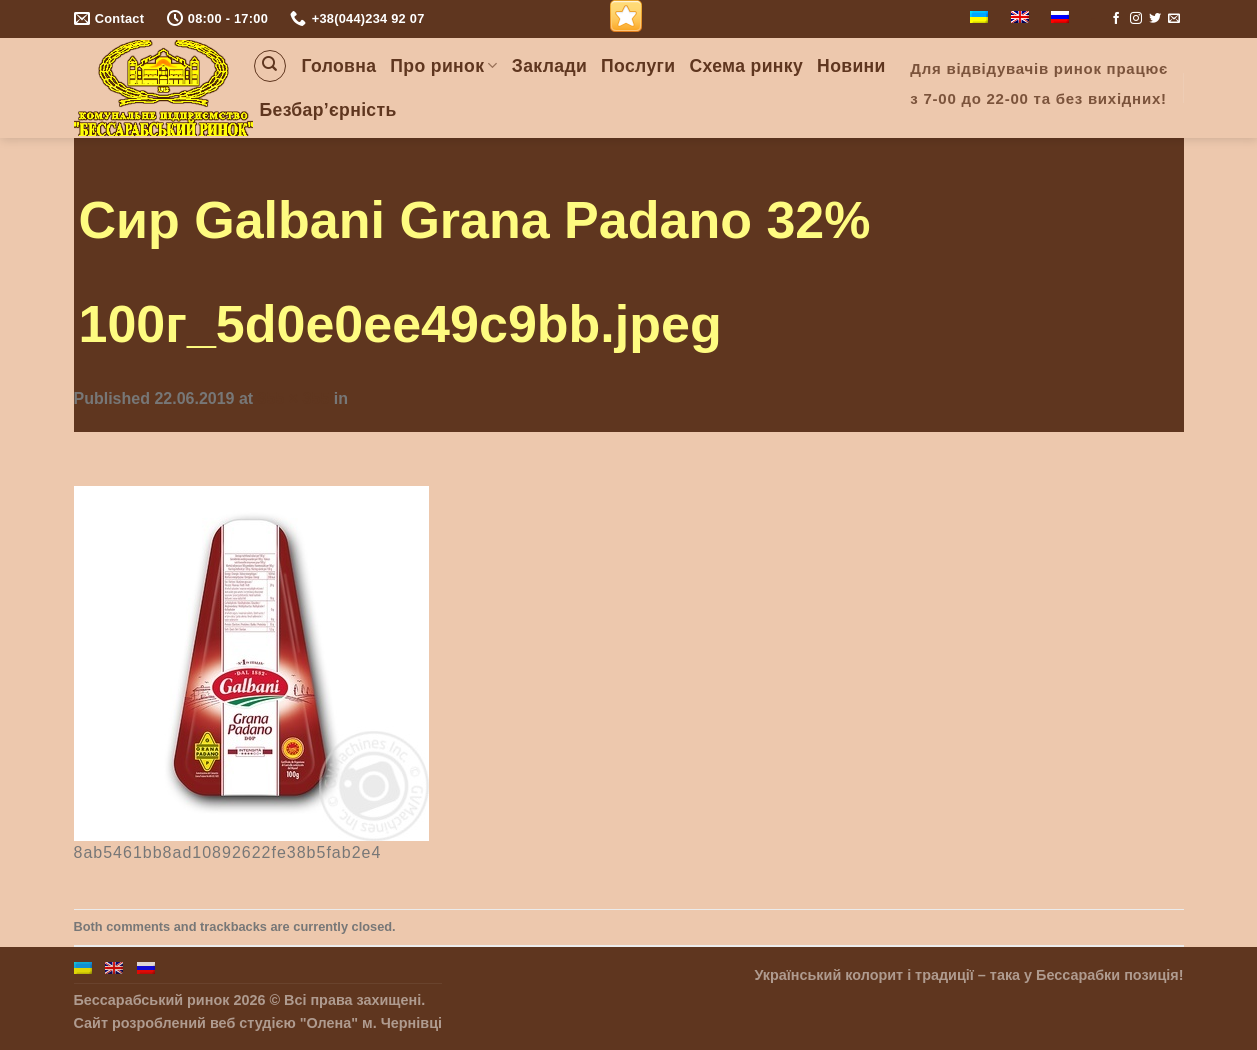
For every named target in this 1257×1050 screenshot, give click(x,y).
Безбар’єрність (328, 110)
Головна (339, 66)
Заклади (549, 66)
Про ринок (443, 66)
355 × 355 (294, 398)
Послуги (638, 66)
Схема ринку (746, 66)
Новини (851, 66)
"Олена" (329, 1023)
